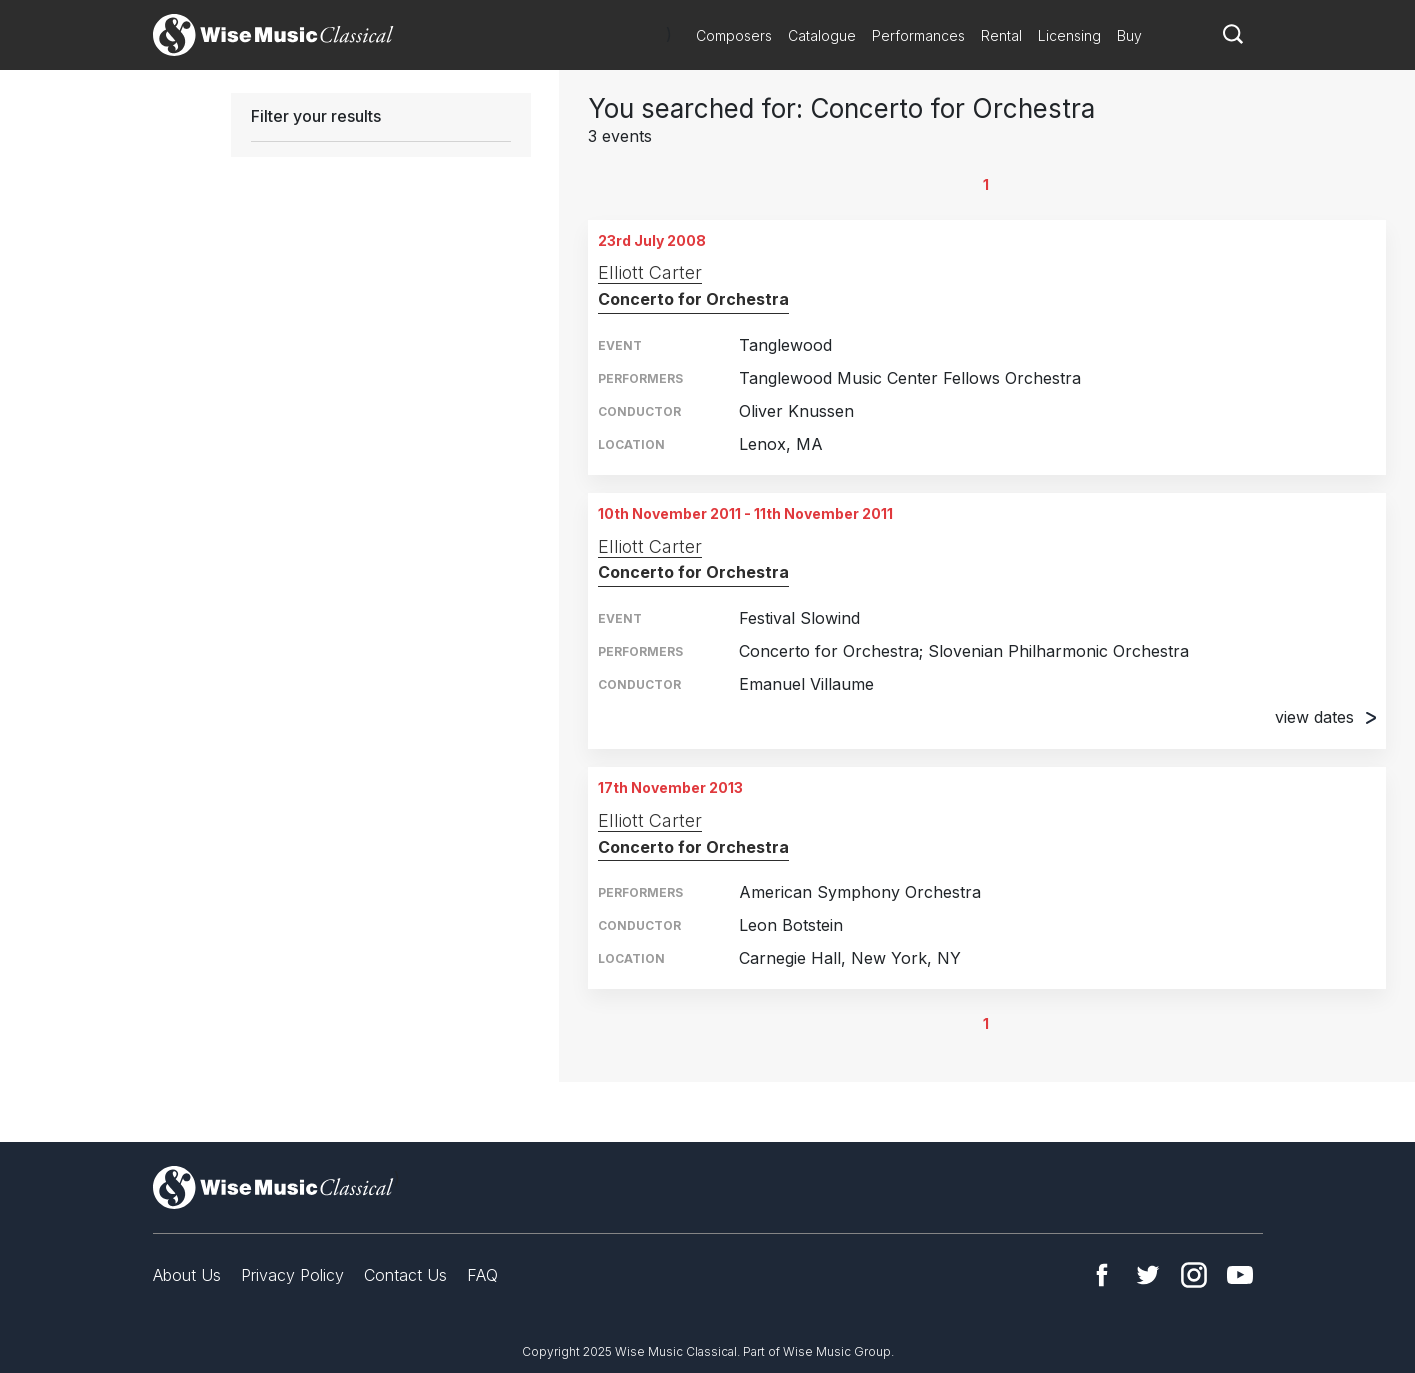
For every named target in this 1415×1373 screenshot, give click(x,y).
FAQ (482, 1275)
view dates (1325, 717)
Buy (1129, 35)
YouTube (1240, 1275)
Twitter (1148, 1275)
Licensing (1069, 35)
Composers (734, 35)
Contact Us (405, 1275)
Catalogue (822, 35)
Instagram (1194, 1275)
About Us (187, 1275)
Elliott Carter (650, 272)
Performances (918, 35)
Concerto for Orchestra (693, 299)
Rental (1001, 35)
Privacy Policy (292, 1275)
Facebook (1102, 1275)
